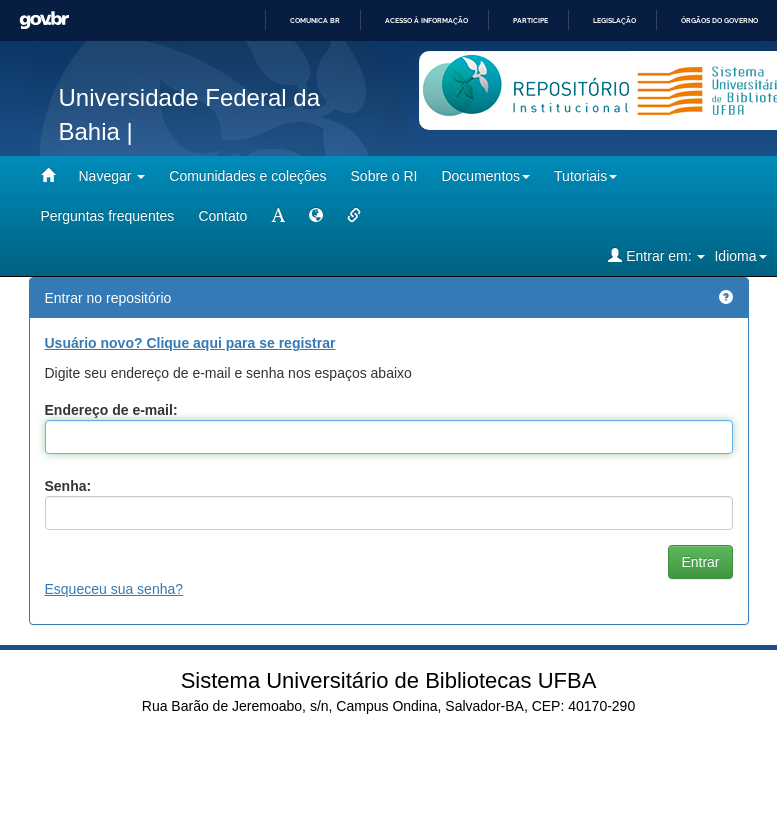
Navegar (112, 176)
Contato (222, 216)
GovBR (44, 20)
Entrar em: (656, 255)
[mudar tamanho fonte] (278, 216)
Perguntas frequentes (108, 216)
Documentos (485, 176)
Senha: (68, 486)
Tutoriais (585, 176)
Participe (530, 20)
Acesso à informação (426, 20)
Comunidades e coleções (247, 176)
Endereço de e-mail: (111, 410)
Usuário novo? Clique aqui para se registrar (190, 343)
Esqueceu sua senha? (114, 589)
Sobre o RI (384, 176)
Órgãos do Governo (719, 20)
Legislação (614, 20)
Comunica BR (315, 20)
